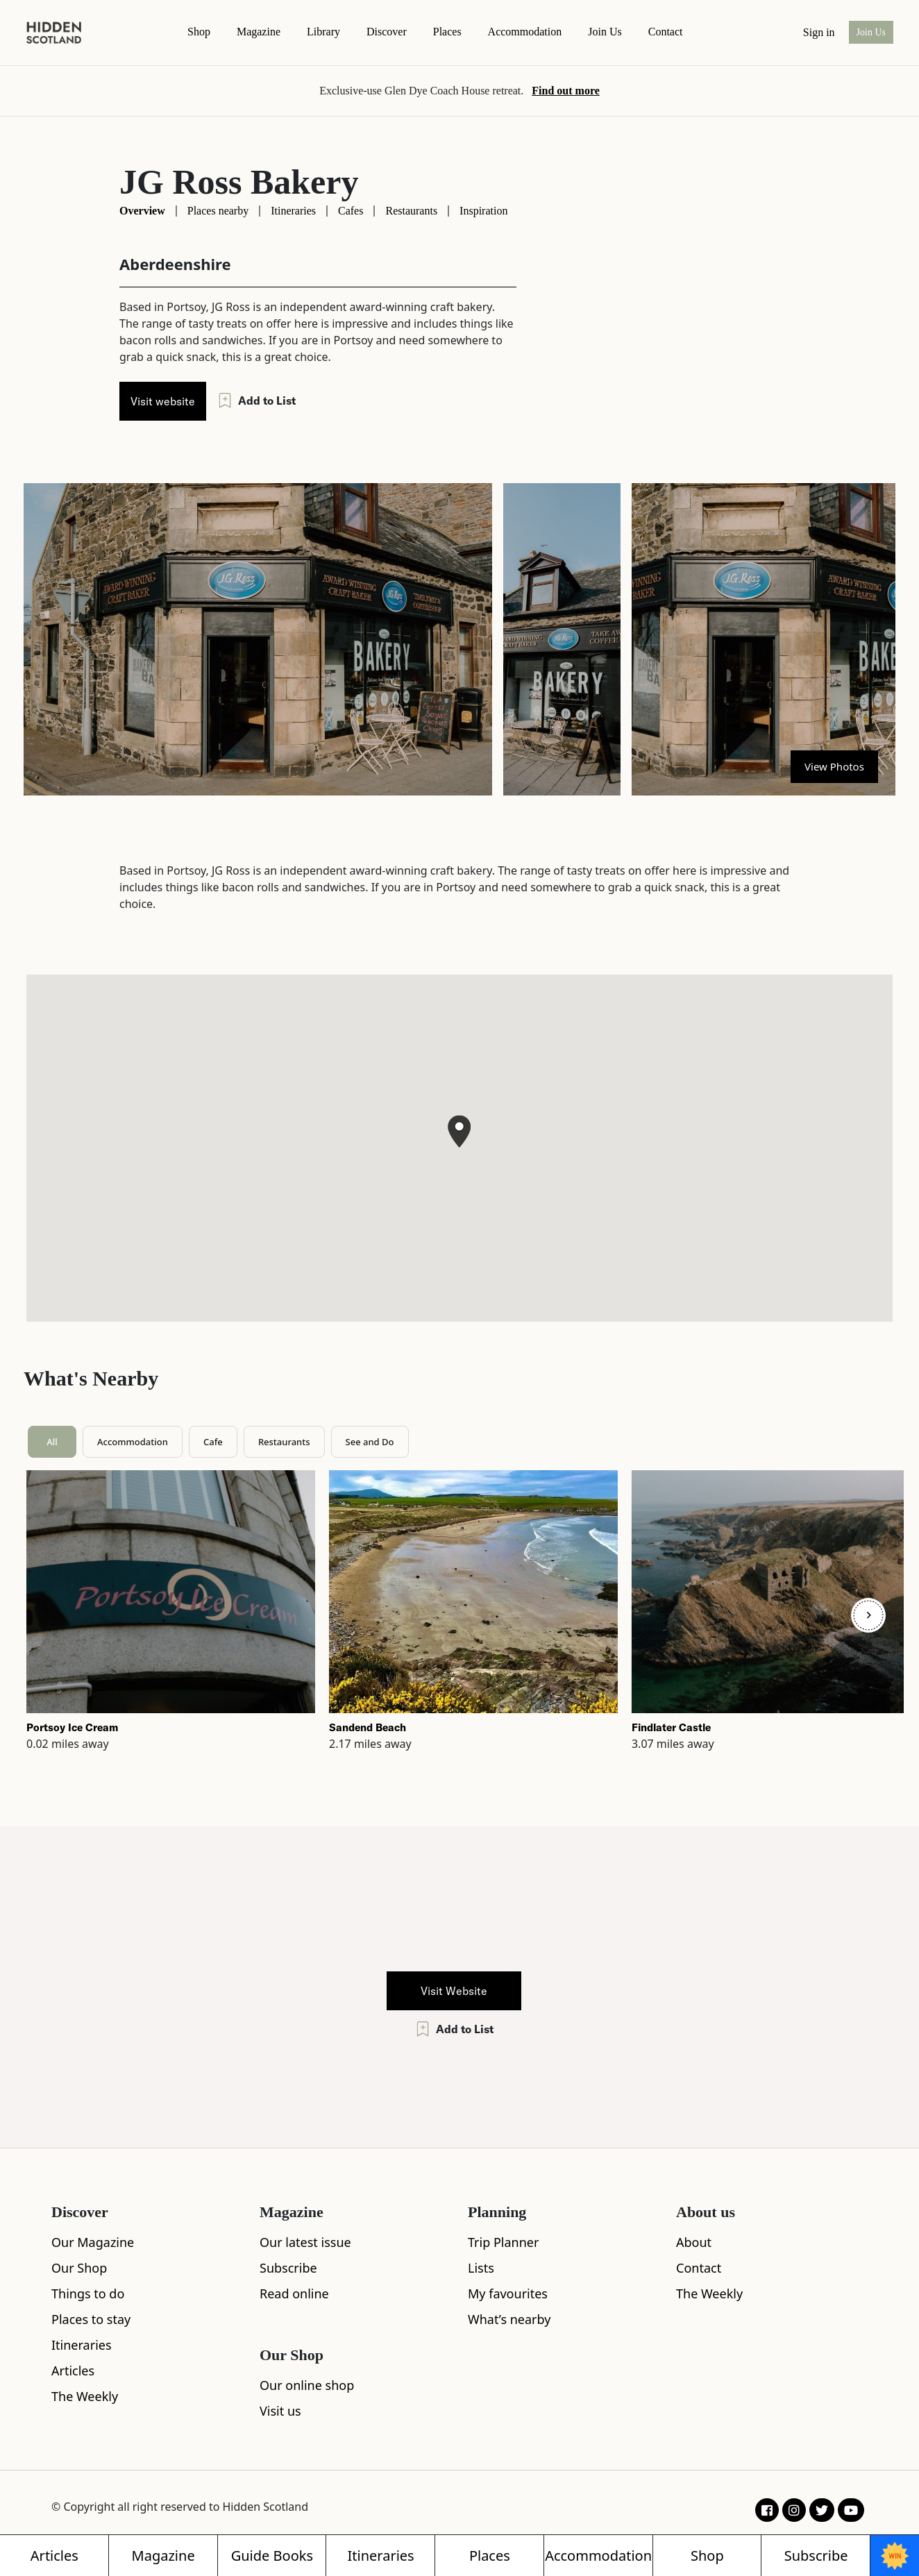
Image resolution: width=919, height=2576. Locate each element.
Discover (386, 31)
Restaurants (411, 211)
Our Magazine (92, 2242)
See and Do (370, 1442)
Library (323, 31)
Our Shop (79, 2267)
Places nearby (217, 211)
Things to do (87, 2293)
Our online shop (307, 2385)
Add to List (256, 400)
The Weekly (84, 2396)
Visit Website (454, 1991)
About (693, 2242)
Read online (294, 2293)
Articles (72, 2370)
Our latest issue (305, 2242)
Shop (198, 31)
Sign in (819, 32)
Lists (481, 2267)
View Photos (834, 766)
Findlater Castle (671, 1727)
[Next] (868, 1615)
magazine (258, 31)
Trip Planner (503, 2242)
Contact (698, 2267)
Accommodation (525, 31)
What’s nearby (509, 2319)
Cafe (213, 1442)
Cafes (350, 211)
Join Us (604, 31)
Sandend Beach (367, 1727)
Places (447, 31)
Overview (142, 211)
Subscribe (288, 2267)
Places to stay (90, 2319)
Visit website (162, 401)
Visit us (280, 2410)
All (52, 1442)
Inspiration (483, 211)
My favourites (508, 2293)
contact (665, 31)
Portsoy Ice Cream (72, 1727)
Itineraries (293, 211)
